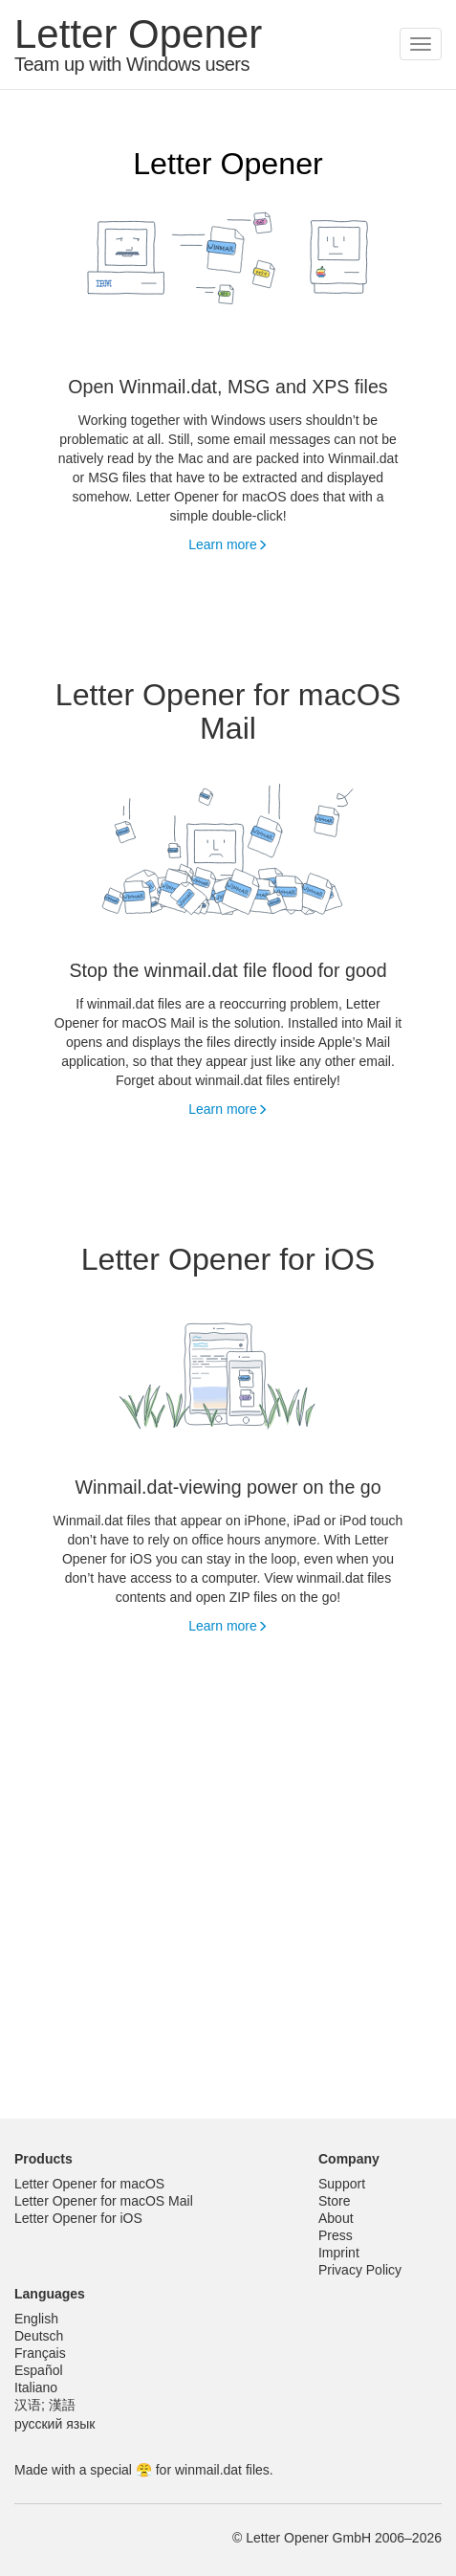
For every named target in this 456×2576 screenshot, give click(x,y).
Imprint (338, 2252)
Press (335, 2235)
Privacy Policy (360, 2269)
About (336, 2218)
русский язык (54, 2424)
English (36, 2318)
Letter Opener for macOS (89, 2183)
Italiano (35, 2387)
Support (341, 2183)
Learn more (228, 544)
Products (43, 2158)
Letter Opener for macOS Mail (103, 2201)
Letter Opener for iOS (78, 2218)
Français (40, 2353)
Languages (49, 2293)
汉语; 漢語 (45, 2404)
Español (38, 2370)
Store (334, 2201)
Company (349, 2158)
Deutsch (38, 2335)
